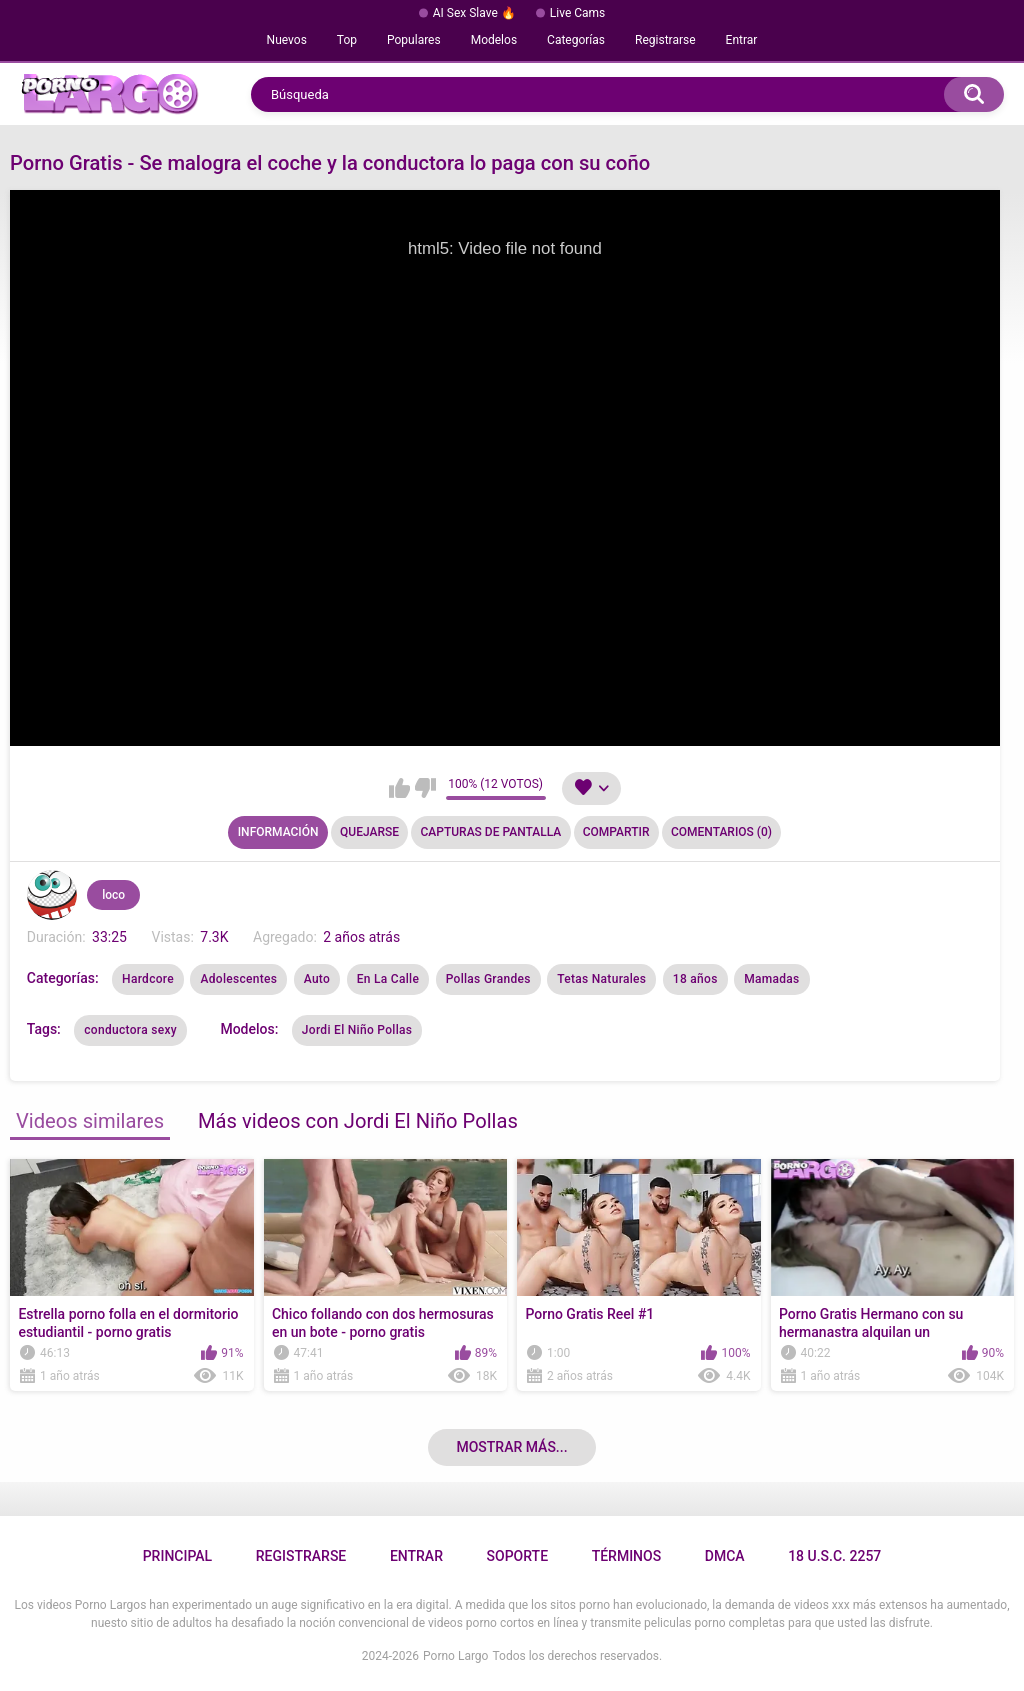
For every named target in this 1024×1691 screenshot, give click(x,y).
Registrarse (665, 40)
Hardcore (148, 979)
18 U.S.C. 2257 (834, 1556)
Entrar (742, 40)
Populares (414, 40)
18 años (695, 979)
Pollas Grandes (488, 979)
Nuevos (287, 40)
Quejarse (369, 832)
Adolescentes (238, 979)
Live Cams (578, 13)
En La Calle (388, 979)
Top (347, 40)
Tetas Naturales (601, 979)
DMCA (725, 1556)
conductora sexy (130, 1030)
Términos (627, 1556)
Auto (317, 979)
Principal (177, 1556)
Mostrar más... (511, 1447)
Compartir (616, 832)
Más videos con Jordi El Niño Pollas (358, 1121)
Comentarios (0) (721, 832)
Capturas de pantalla (490, 832)
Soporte (517, 1556)
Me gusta (399, 788)
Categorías (576, 40)
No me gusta (425, 788)
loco (113, 895)
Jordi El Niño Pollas (357, 1030)
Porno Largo (455, 1656)
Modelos (494, 40)
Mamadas (771, 979)
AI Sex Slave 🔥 (474, 13)
